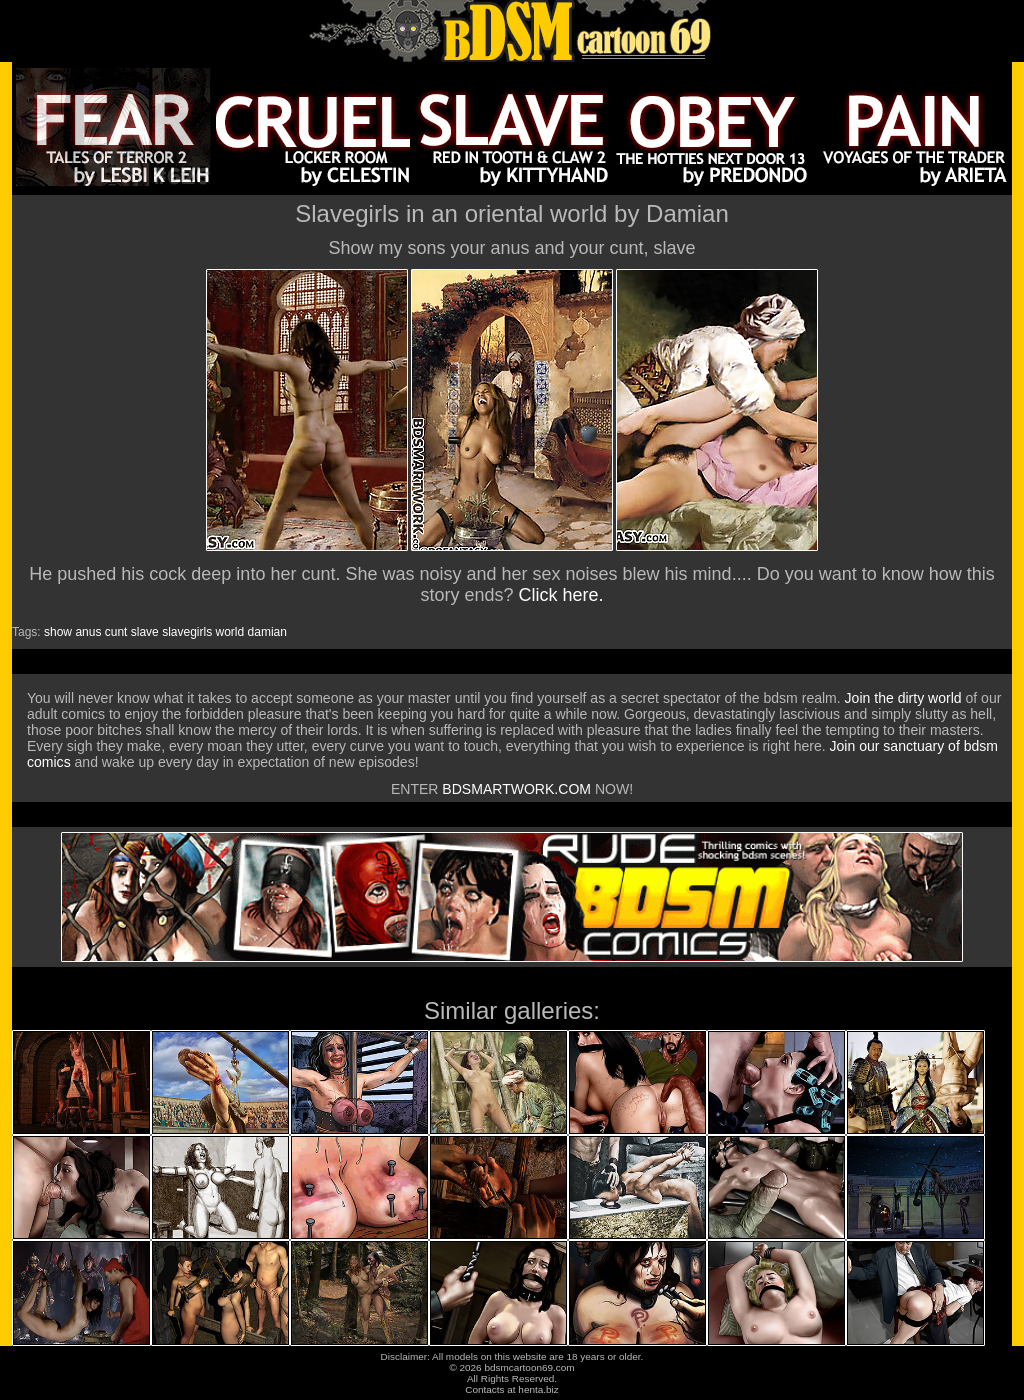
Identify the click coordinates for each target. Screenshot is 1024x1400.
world (230, 632)
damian (267, 632)
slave (145, 632)
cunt (116, 632)
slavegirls (187, 632)
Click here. (561, 595)
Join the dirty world (903, 698)
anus (88, 632)
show (58, 632)
